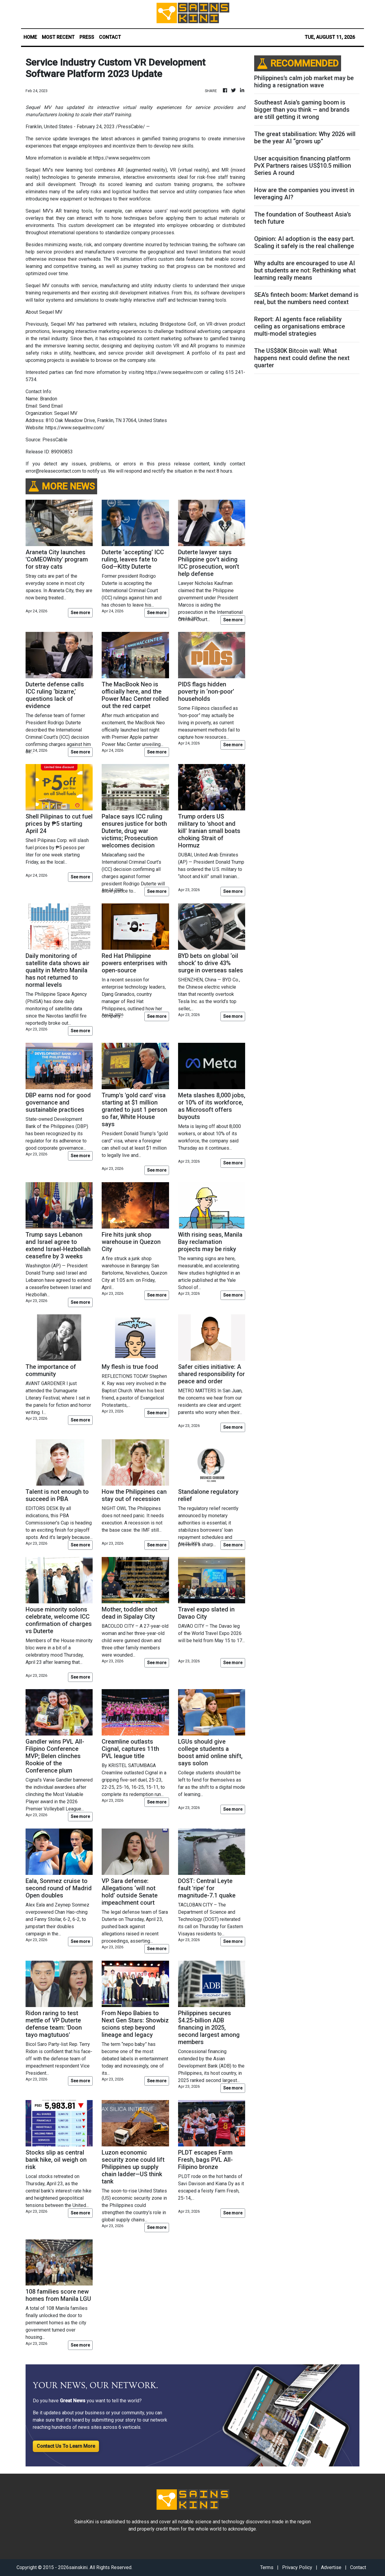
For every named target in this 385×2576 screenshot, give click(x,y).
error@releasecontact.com (53, 471)
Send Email (51, 406)
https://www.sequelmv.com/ (75, 427)
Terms (266, 2567)
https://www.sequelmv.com (121, 158)
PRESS (86, 37)
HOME (30, 37)
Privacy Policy (297, 2567)
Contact (358, 2567)
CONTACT (110, 37)
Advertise (331, 2567)
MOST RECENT (58, 37)
